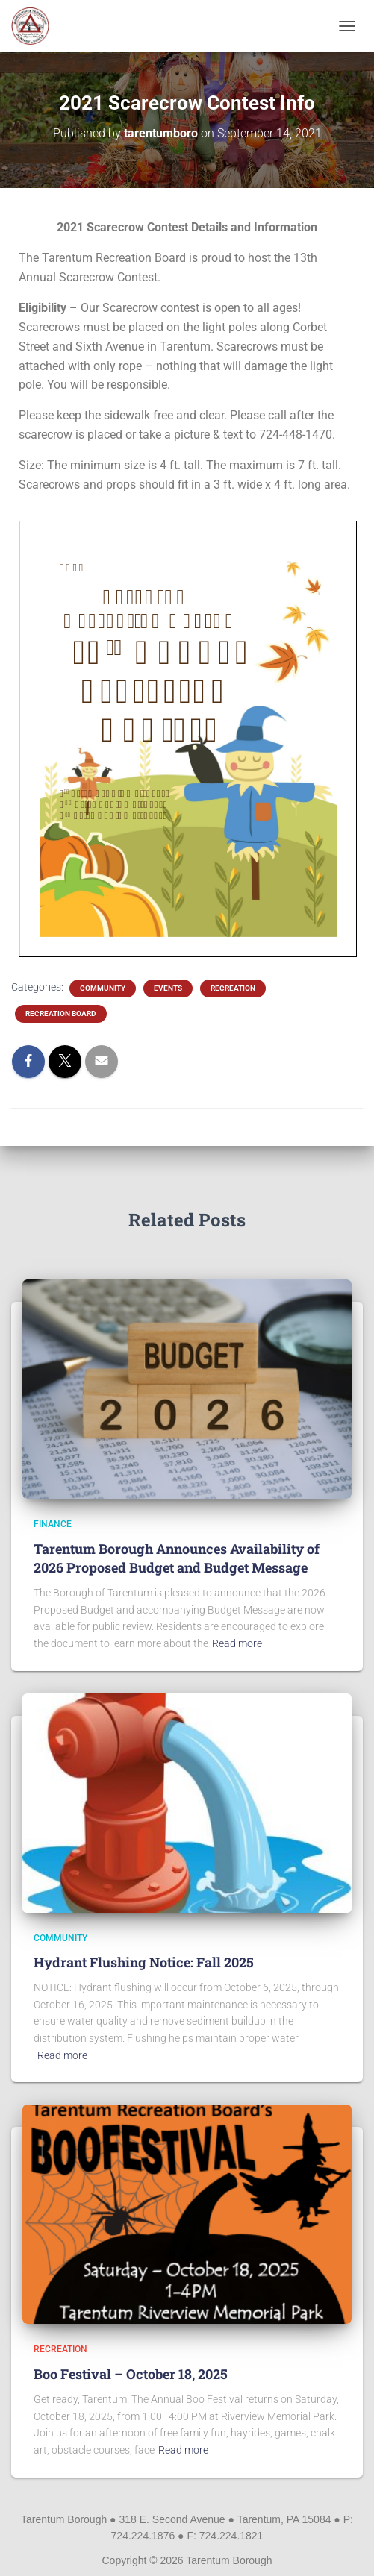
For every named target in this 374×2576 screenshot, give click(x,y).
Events (168, 988)
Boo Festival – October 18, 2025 (131, 2374)
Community (102, 988)
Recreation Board (60, 1013)
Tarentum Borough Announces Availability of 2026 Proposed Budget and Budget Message (177, 1558)
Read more (237, 1643)
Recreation (233, 988)
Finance (53, 1524)
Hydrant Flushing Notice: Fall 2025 (144, 1962)
